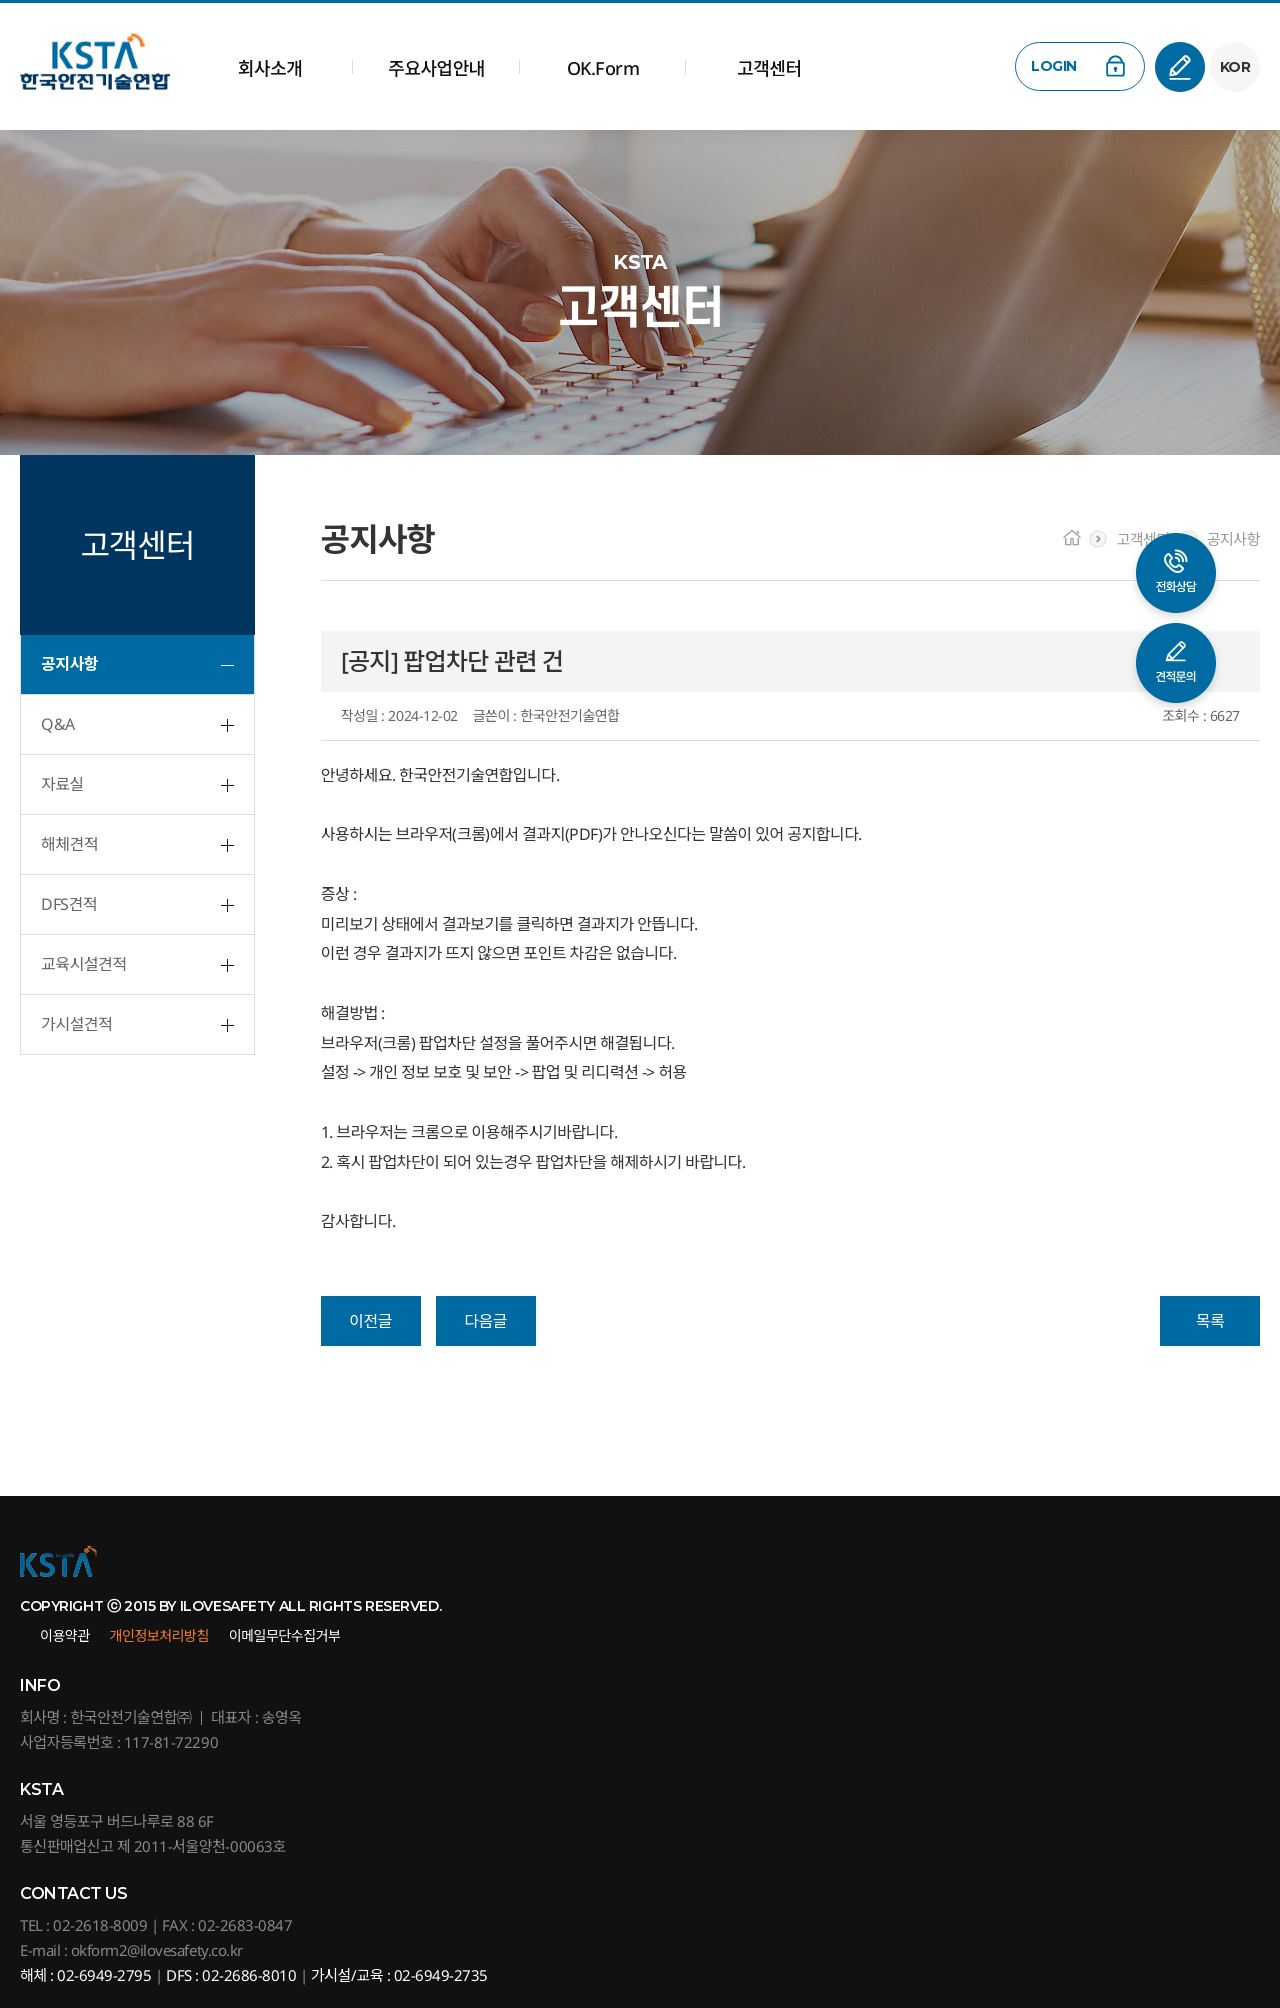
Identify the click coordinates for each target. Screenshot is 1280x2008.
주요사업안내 (436, 68)
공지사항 (69, 664)
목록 (1210, 1321)
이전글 (370, 1321)
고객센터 (769, 68)
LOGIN (1054, 66)
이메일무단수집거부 (285, 1635)
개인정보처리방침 (159, 1635)
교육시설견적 (83, 964)
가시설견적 (76, 1024)
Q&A (58, 724)
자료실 (62, 784)
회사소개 (270, 68)
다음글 (485, 1321)
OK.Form (603, 68)
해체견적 (69, 844)
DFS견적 (69, 904)
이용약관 (65, 1635)
